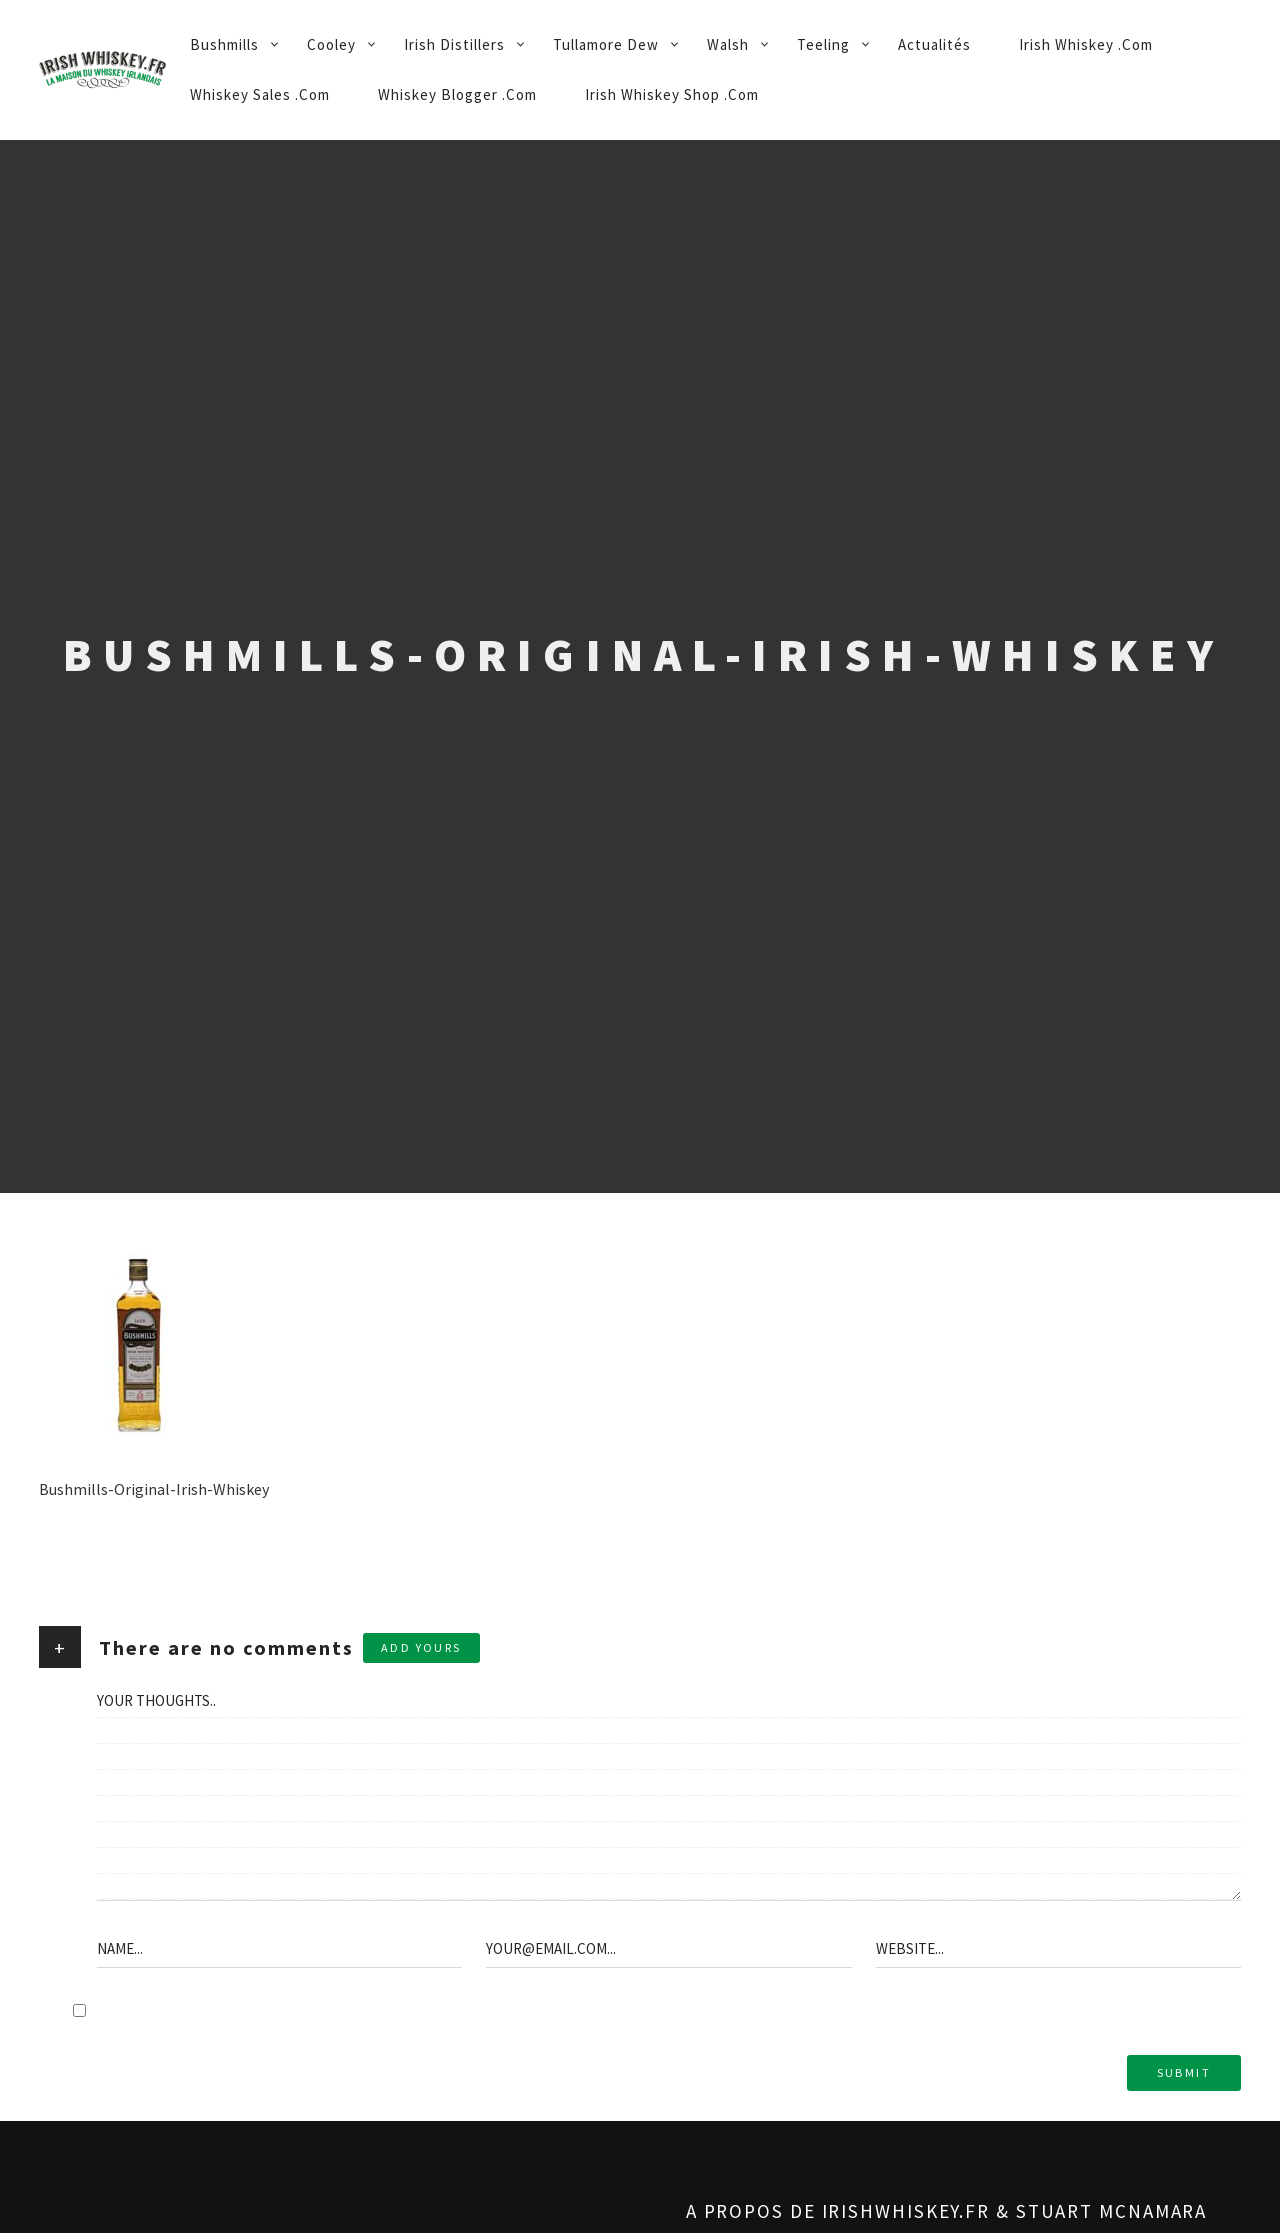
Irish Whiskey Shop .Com (672, 94)
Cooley (331, 44)
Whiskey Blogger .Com (457, 94)
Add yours (421, 1647)
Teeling (823, 44)
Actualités (934, 44)
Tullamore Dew (606, 44)
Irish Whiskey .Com (1086, 44)
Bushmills (224, 44)
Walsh (728, 44)
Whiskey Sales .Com (260, 94)
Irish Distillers (454, 44)
